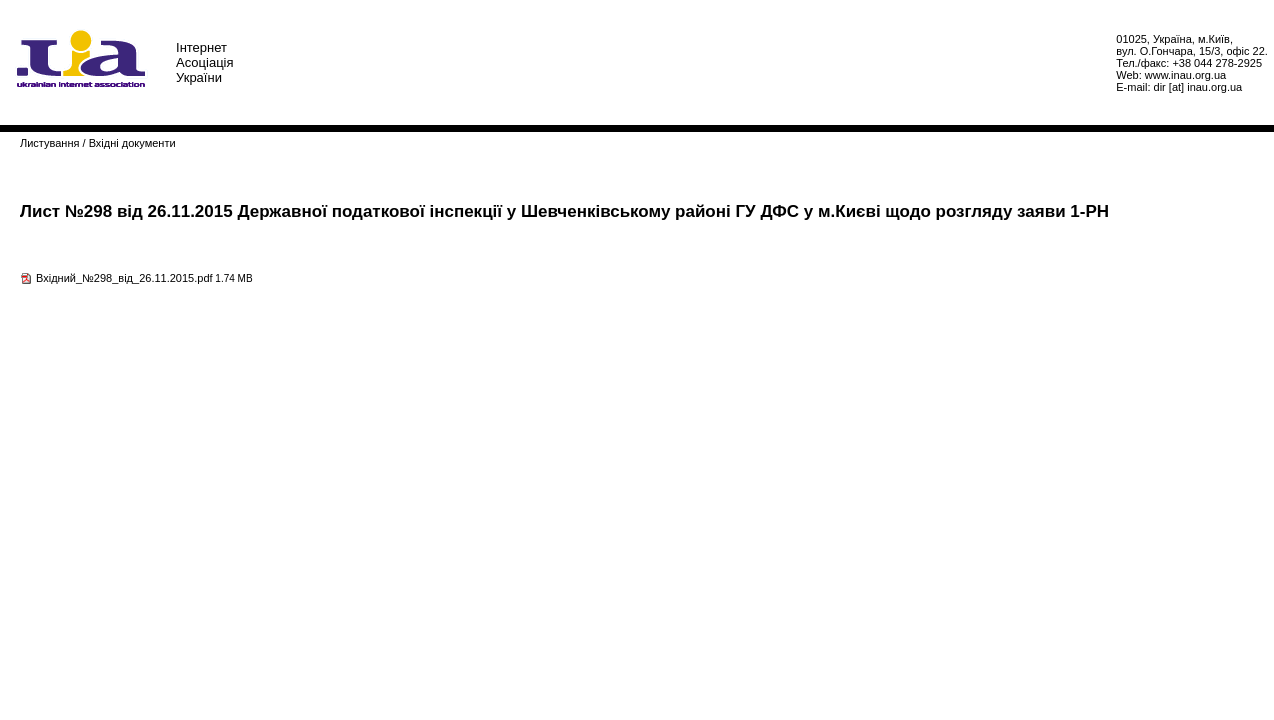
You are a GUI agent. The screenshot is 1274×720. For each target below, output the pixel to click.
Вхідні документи (132, 143)
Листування (49, 143)
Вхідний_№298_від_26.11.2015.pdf (124, 278)
